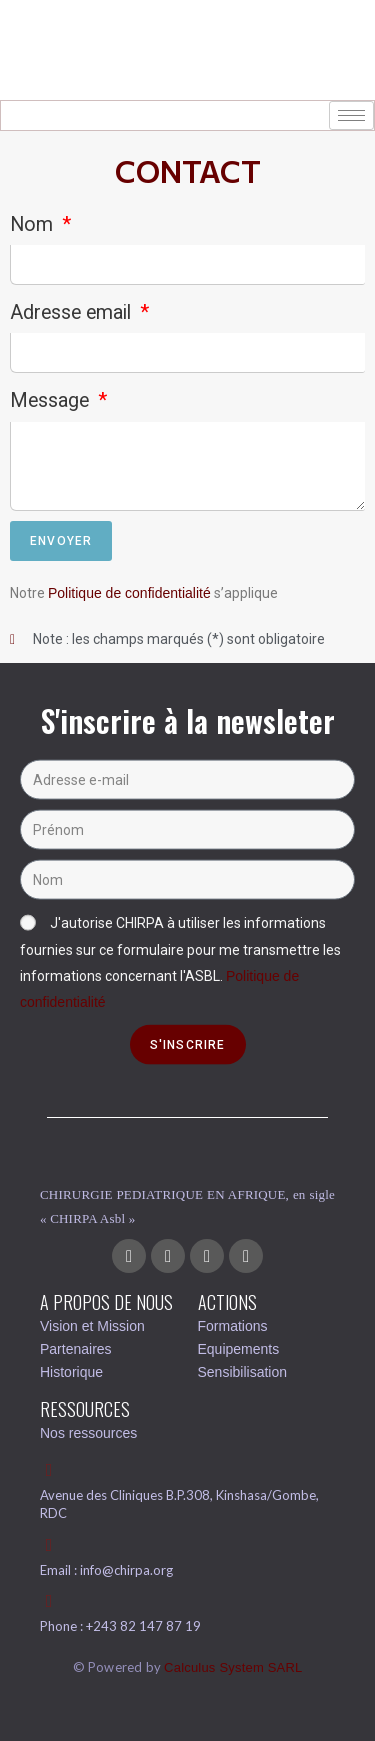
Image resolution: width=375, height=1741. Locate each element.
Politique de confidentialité (129, 593)
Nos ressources (88, 1433)
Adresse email (73, 312)
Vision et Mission (92, 1326)
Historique (71, 1372)
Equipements (239, 1349)
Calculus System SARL (233, 1667)
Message (52, 400)
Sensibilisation (243, 1372)
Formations (233, 1326)
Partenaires (76, 1349)
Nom (34, 224)
